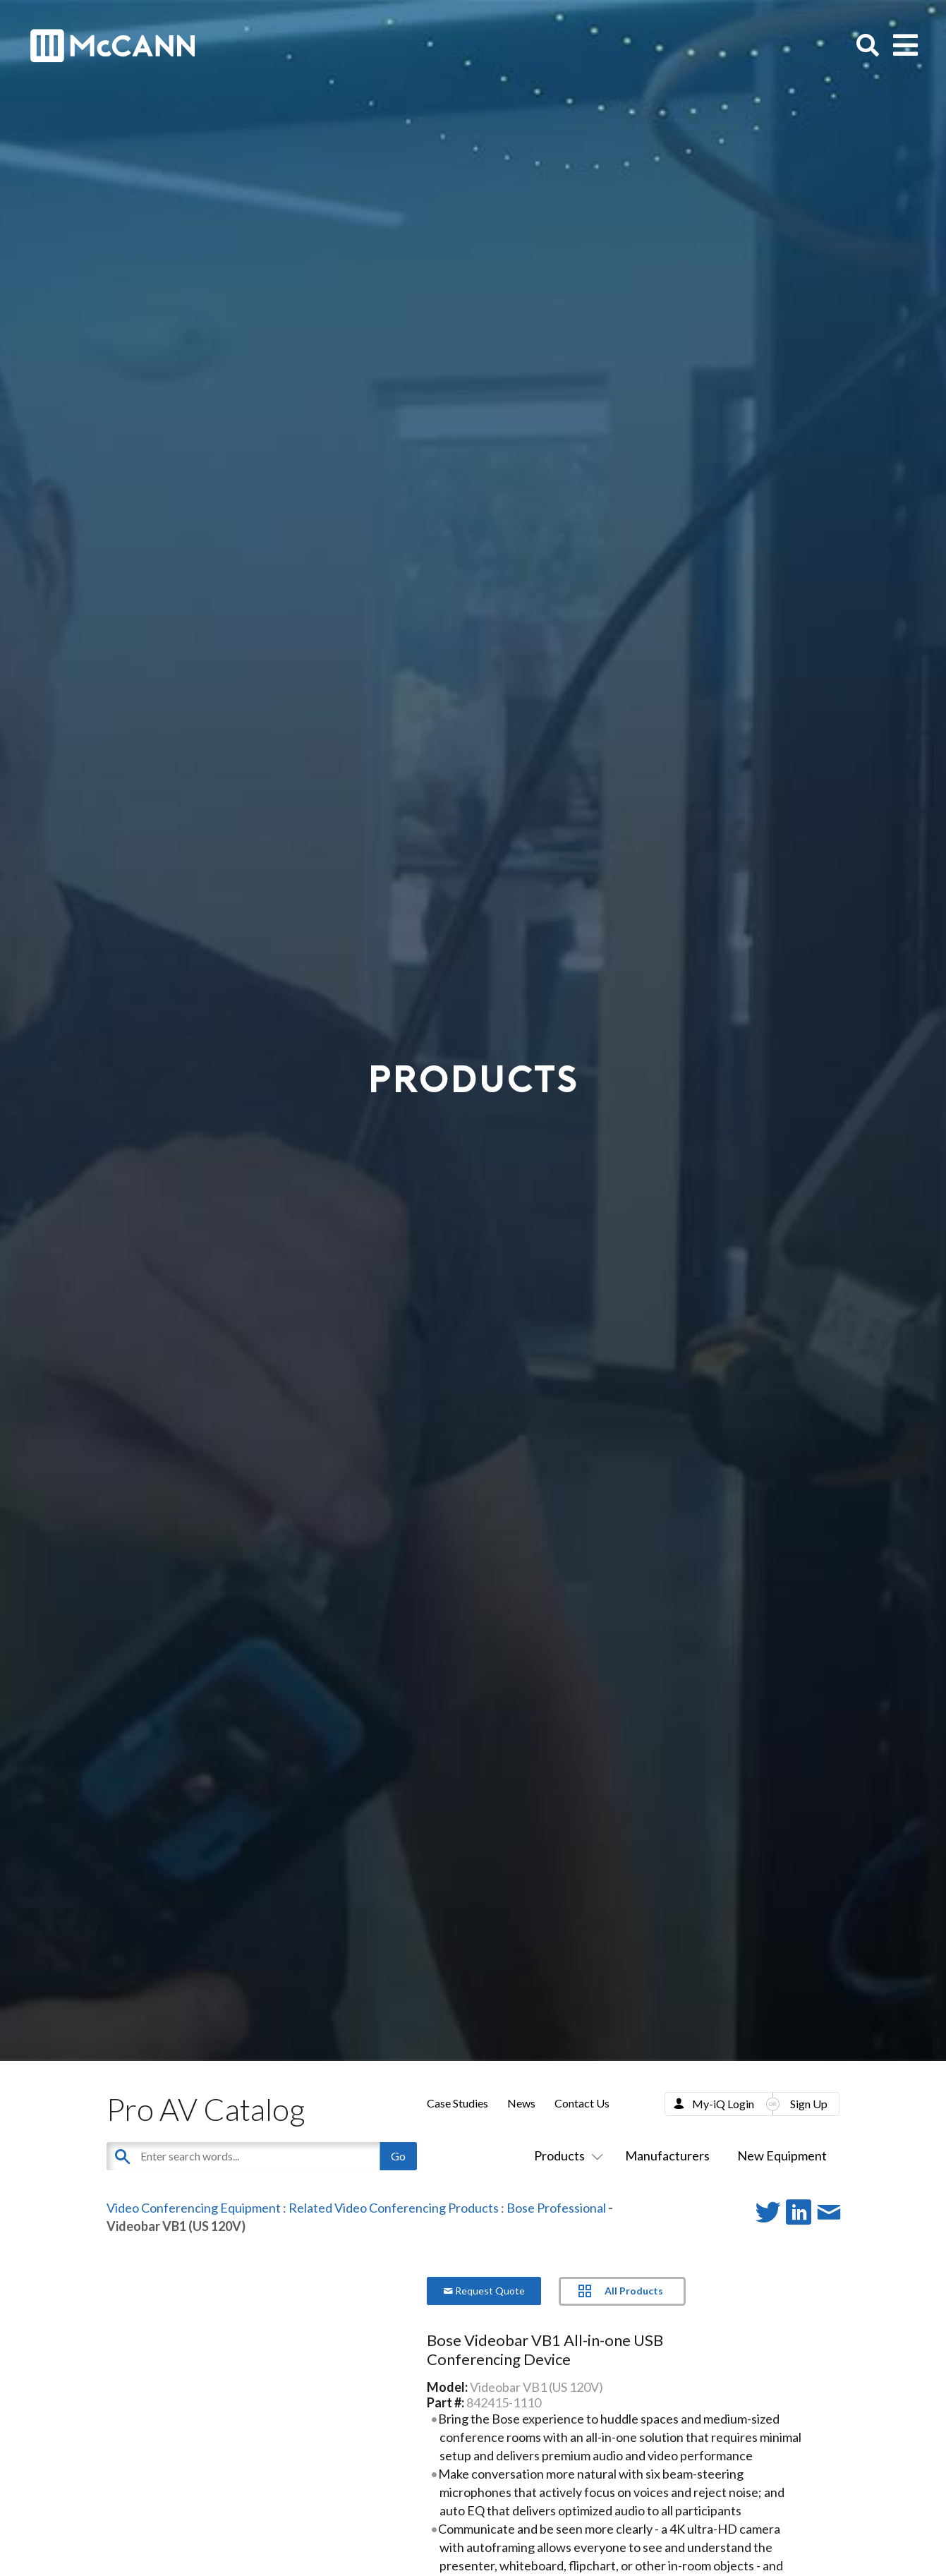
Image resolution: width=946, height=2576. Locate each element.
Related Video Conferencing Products (394, 2207)
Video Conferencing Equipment (194, 2207)
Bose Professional (556, 2207)
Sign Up (808, 2103)
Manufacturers (667, 2155)
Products (566, 2155)
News (521, 2103)
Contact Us (582, 2103)
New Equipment (782, 2155)
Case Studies (457, 2103)
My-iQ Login (723, 2103)
